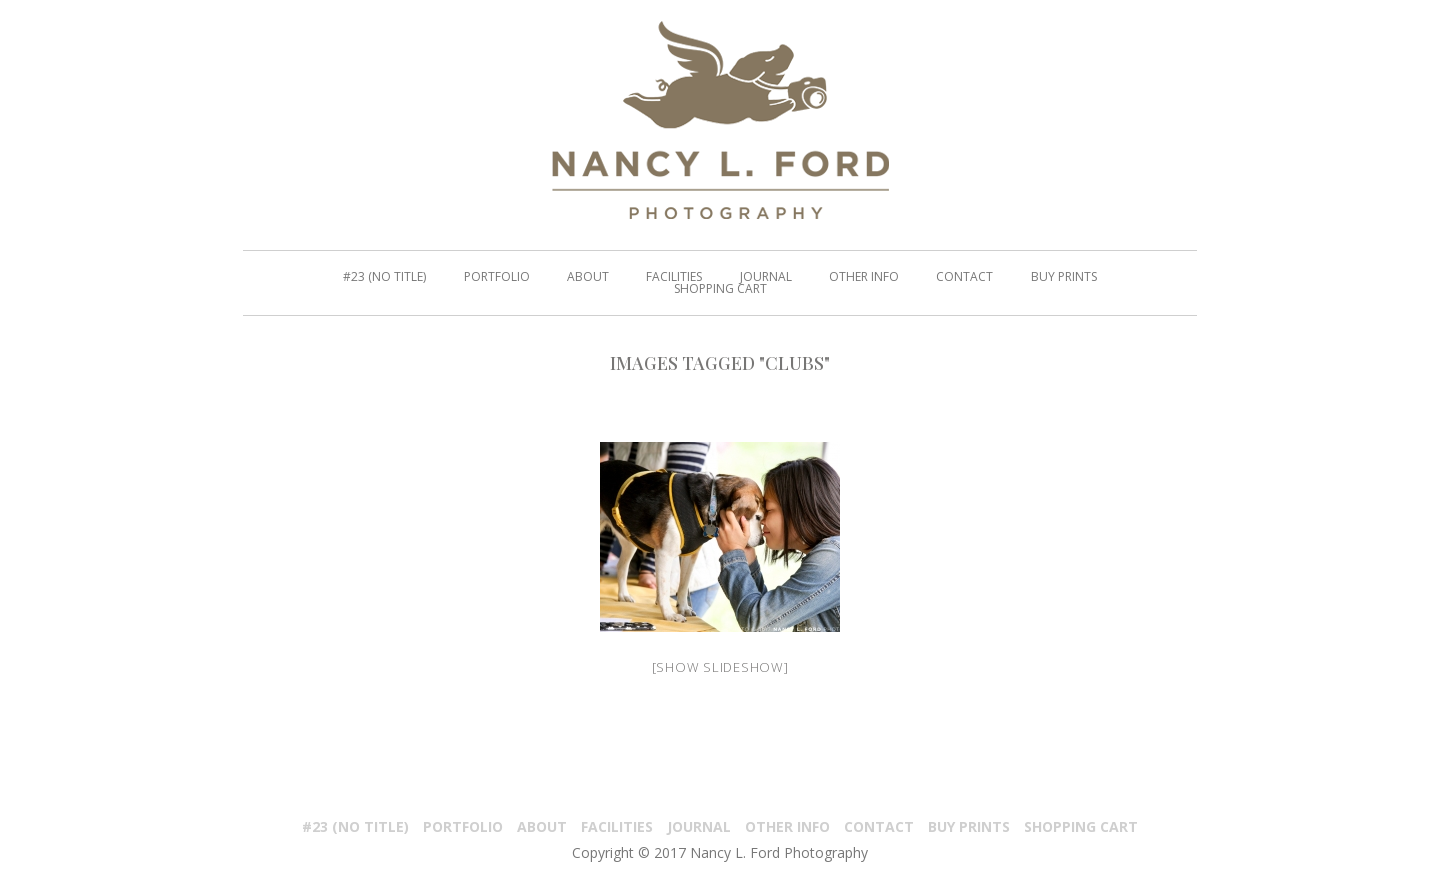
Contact (879, 826)
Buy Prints (969, 826)
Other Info (787, 826)
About (542, 826)
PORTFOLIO (463, 826)
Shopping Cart (1081, 826)
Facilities (617, 826)
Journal (699, 826)
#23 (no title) (355, 826)
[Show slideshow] (720, 667)
